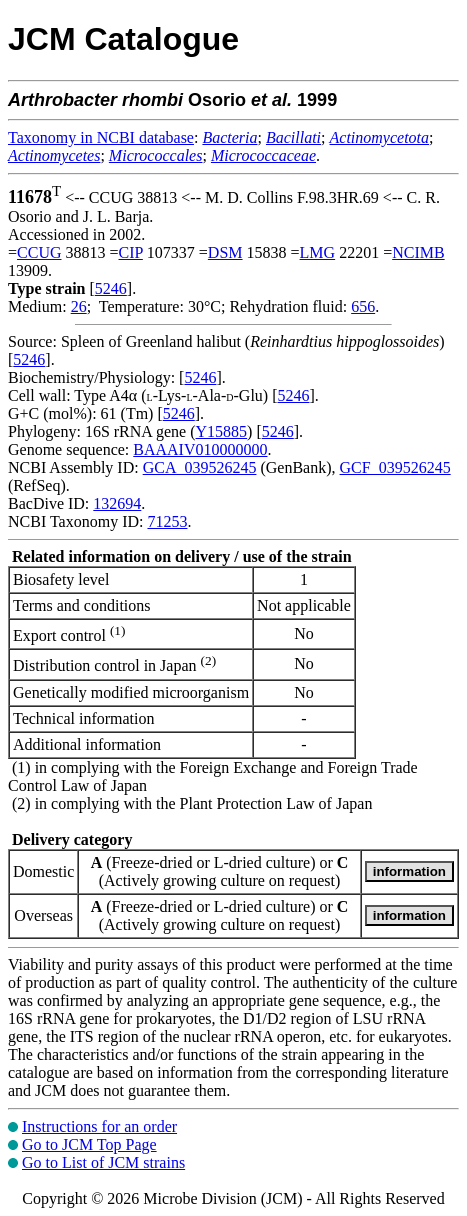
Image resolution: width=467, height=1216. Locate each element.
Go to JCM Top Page (89, 1144)
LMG (318, 252)
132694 (117, 503)
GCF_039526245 (395, 467)
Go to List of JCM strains (103, 1162)
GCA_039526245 (200, 467)
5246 (111, 288)
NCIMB (418, 252)
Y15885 (222, 431)
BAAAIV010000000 (200, 449)
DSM (225, 252)
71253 (167, 521)
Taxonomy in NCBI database (101, 137)
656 (363, 306)
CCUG (39, 252)
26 (79, 306)
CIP (131, 252)
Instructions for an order (99, 1126)
